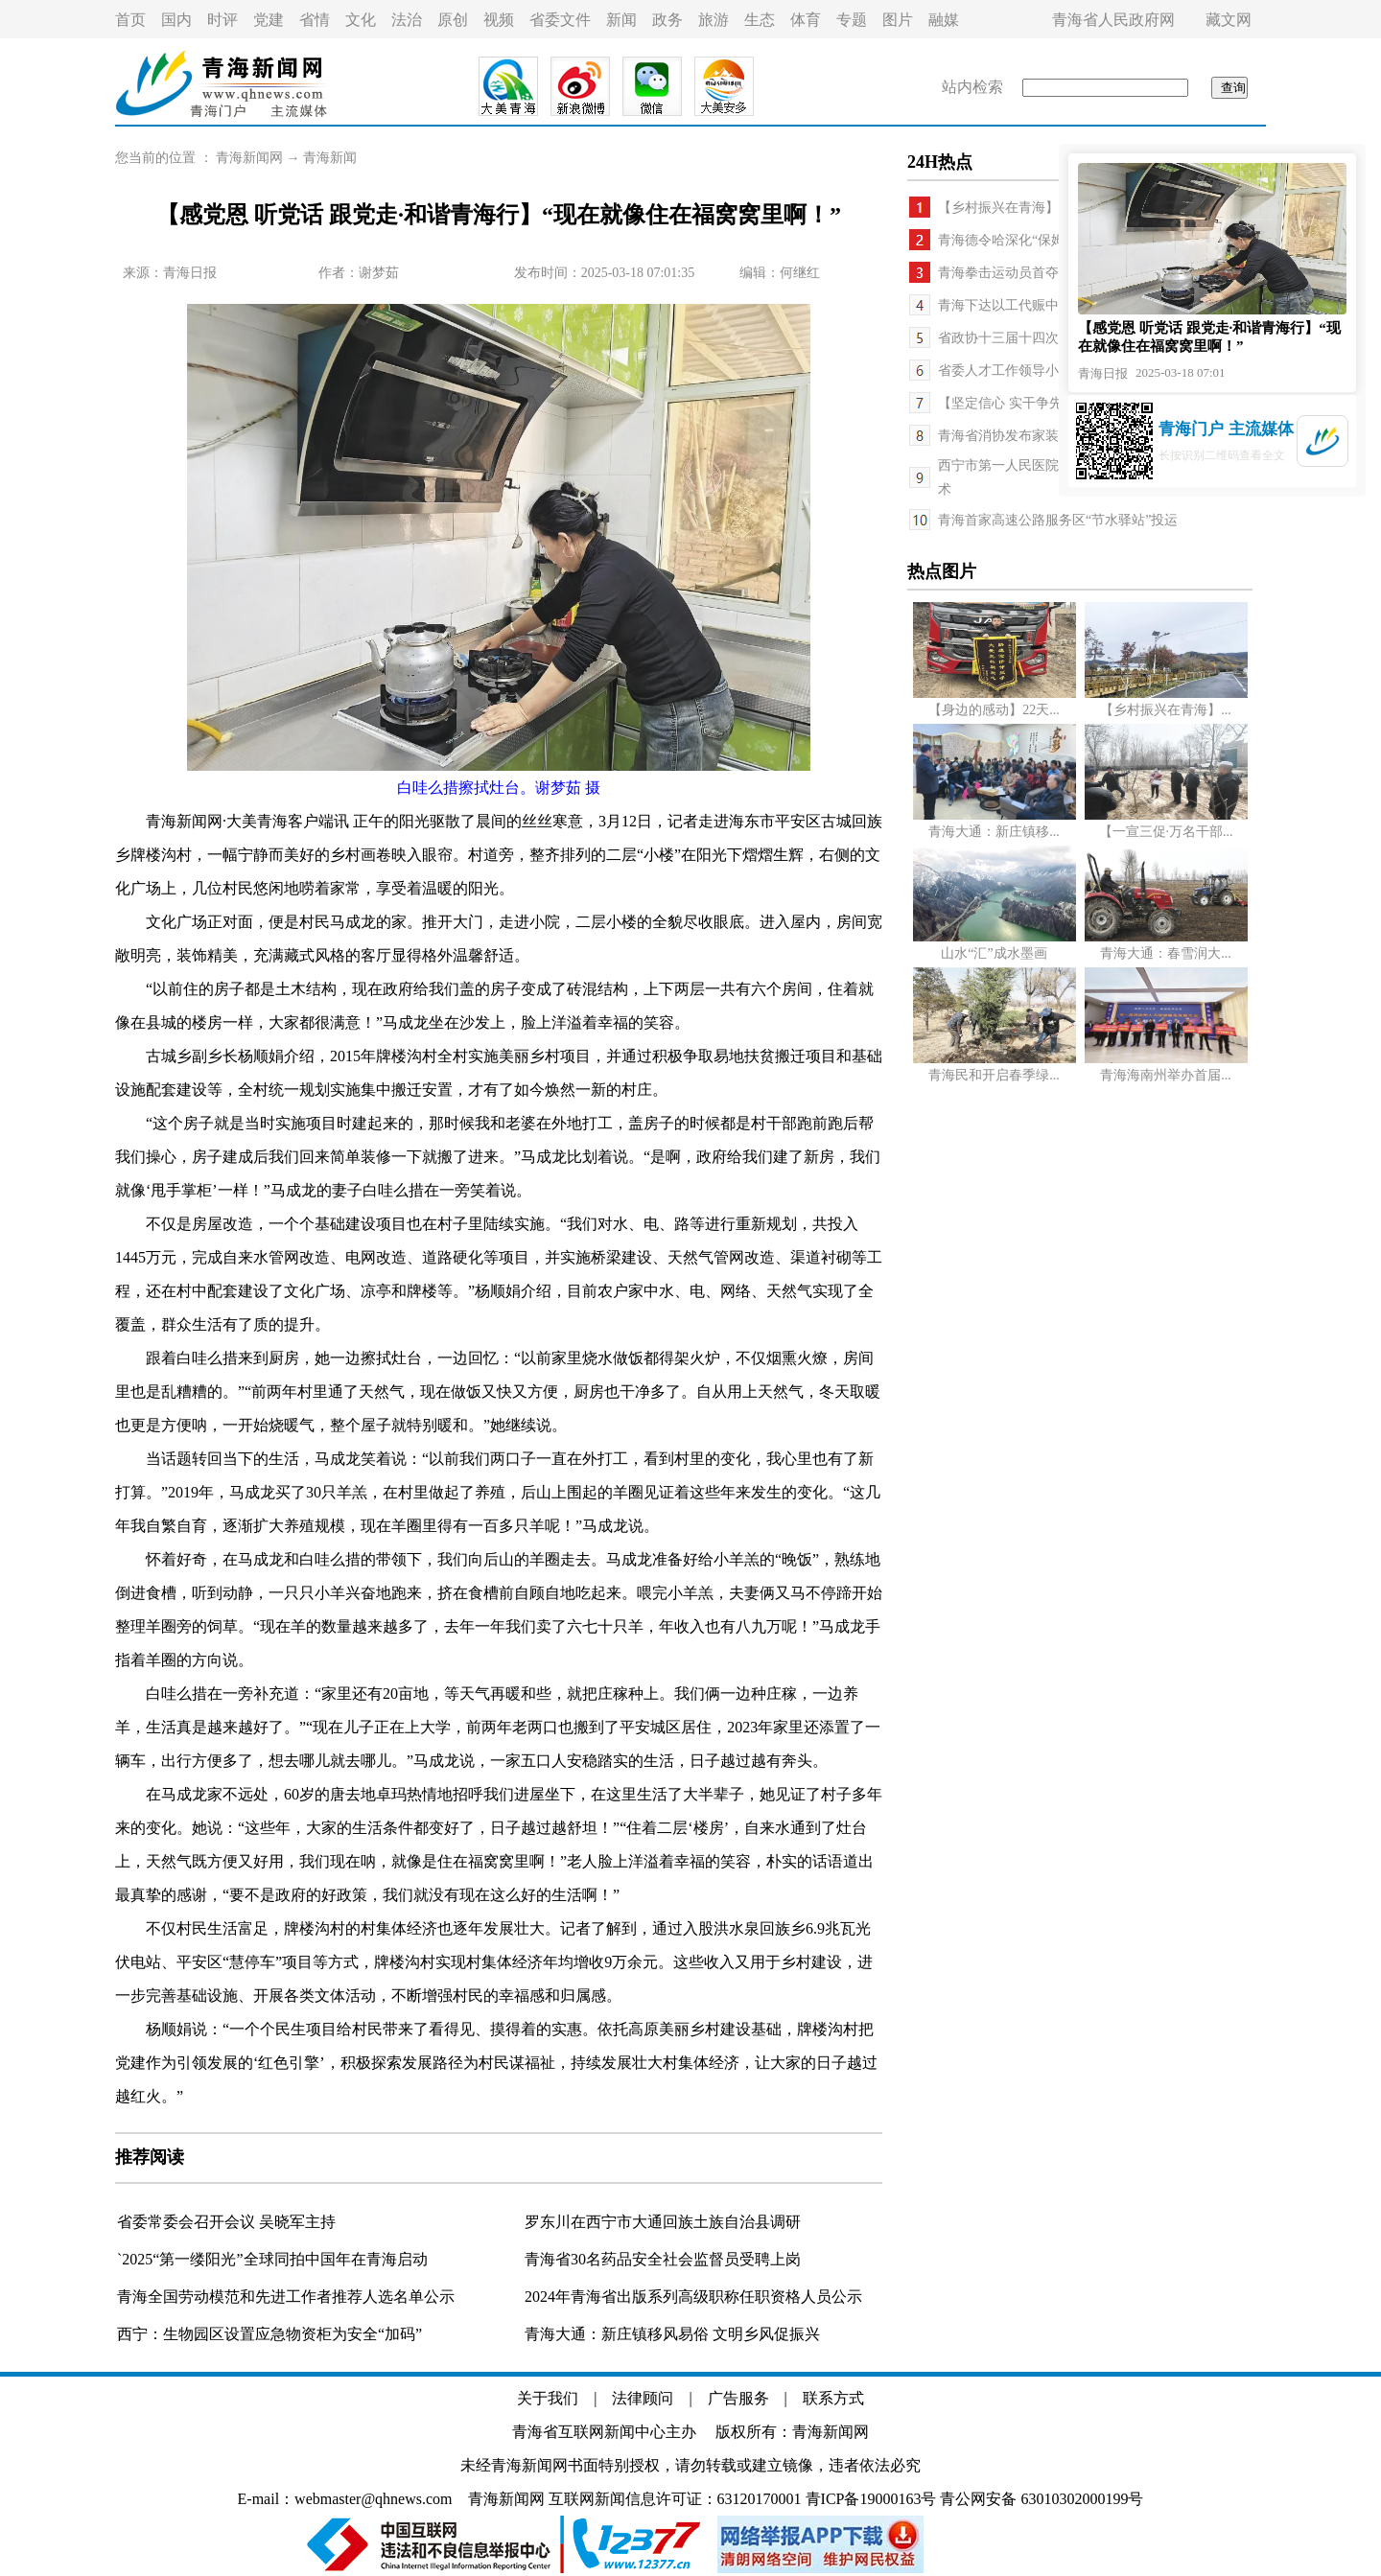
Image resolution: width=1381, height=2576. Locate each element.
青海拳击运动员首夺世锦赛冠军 (1032, 273)
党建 (268, 20)
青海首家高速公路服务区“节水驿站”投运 (1058, 520)
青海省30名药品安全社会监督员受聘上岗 (663, 2259)
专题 (851, 20)
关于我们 (547, 2398)
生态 (759, 20)
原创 (452, 20)
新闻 (621, 20)
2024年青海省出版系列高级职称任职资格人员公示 (693, 2296)
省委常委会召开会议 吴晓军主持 (226, 2222)
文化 (360, 20)
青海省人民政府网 (1113, 20)
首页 (130, 20)
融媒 (943, 20)
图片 (897, 20)
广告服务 (738, 2398)
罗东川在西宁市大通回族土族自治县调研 (663, 2222)
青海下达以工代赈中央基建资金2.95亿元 (1057, 305)
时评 (222, 20)
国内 (176, 20)
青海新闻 (330, 158)
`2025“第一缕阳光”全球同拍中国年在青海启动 (272, 2259)
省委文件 (560, 20)
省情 (314, 20)
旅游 (713, 20)
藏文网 (1228, 20)
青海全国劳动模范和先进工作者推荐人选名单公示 (286, 2296)
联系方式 (833, 2398)
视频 (498, 20)
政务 (667, 20)
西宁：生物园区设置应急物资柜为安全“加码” (269, 2334)
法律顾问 (642, 2398)
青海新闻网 (249, 158)
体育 (805, 20)
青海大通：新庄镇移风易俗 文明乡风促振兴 (672, 2334)
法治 (406, 20)
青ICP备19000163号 (871, 2499)
